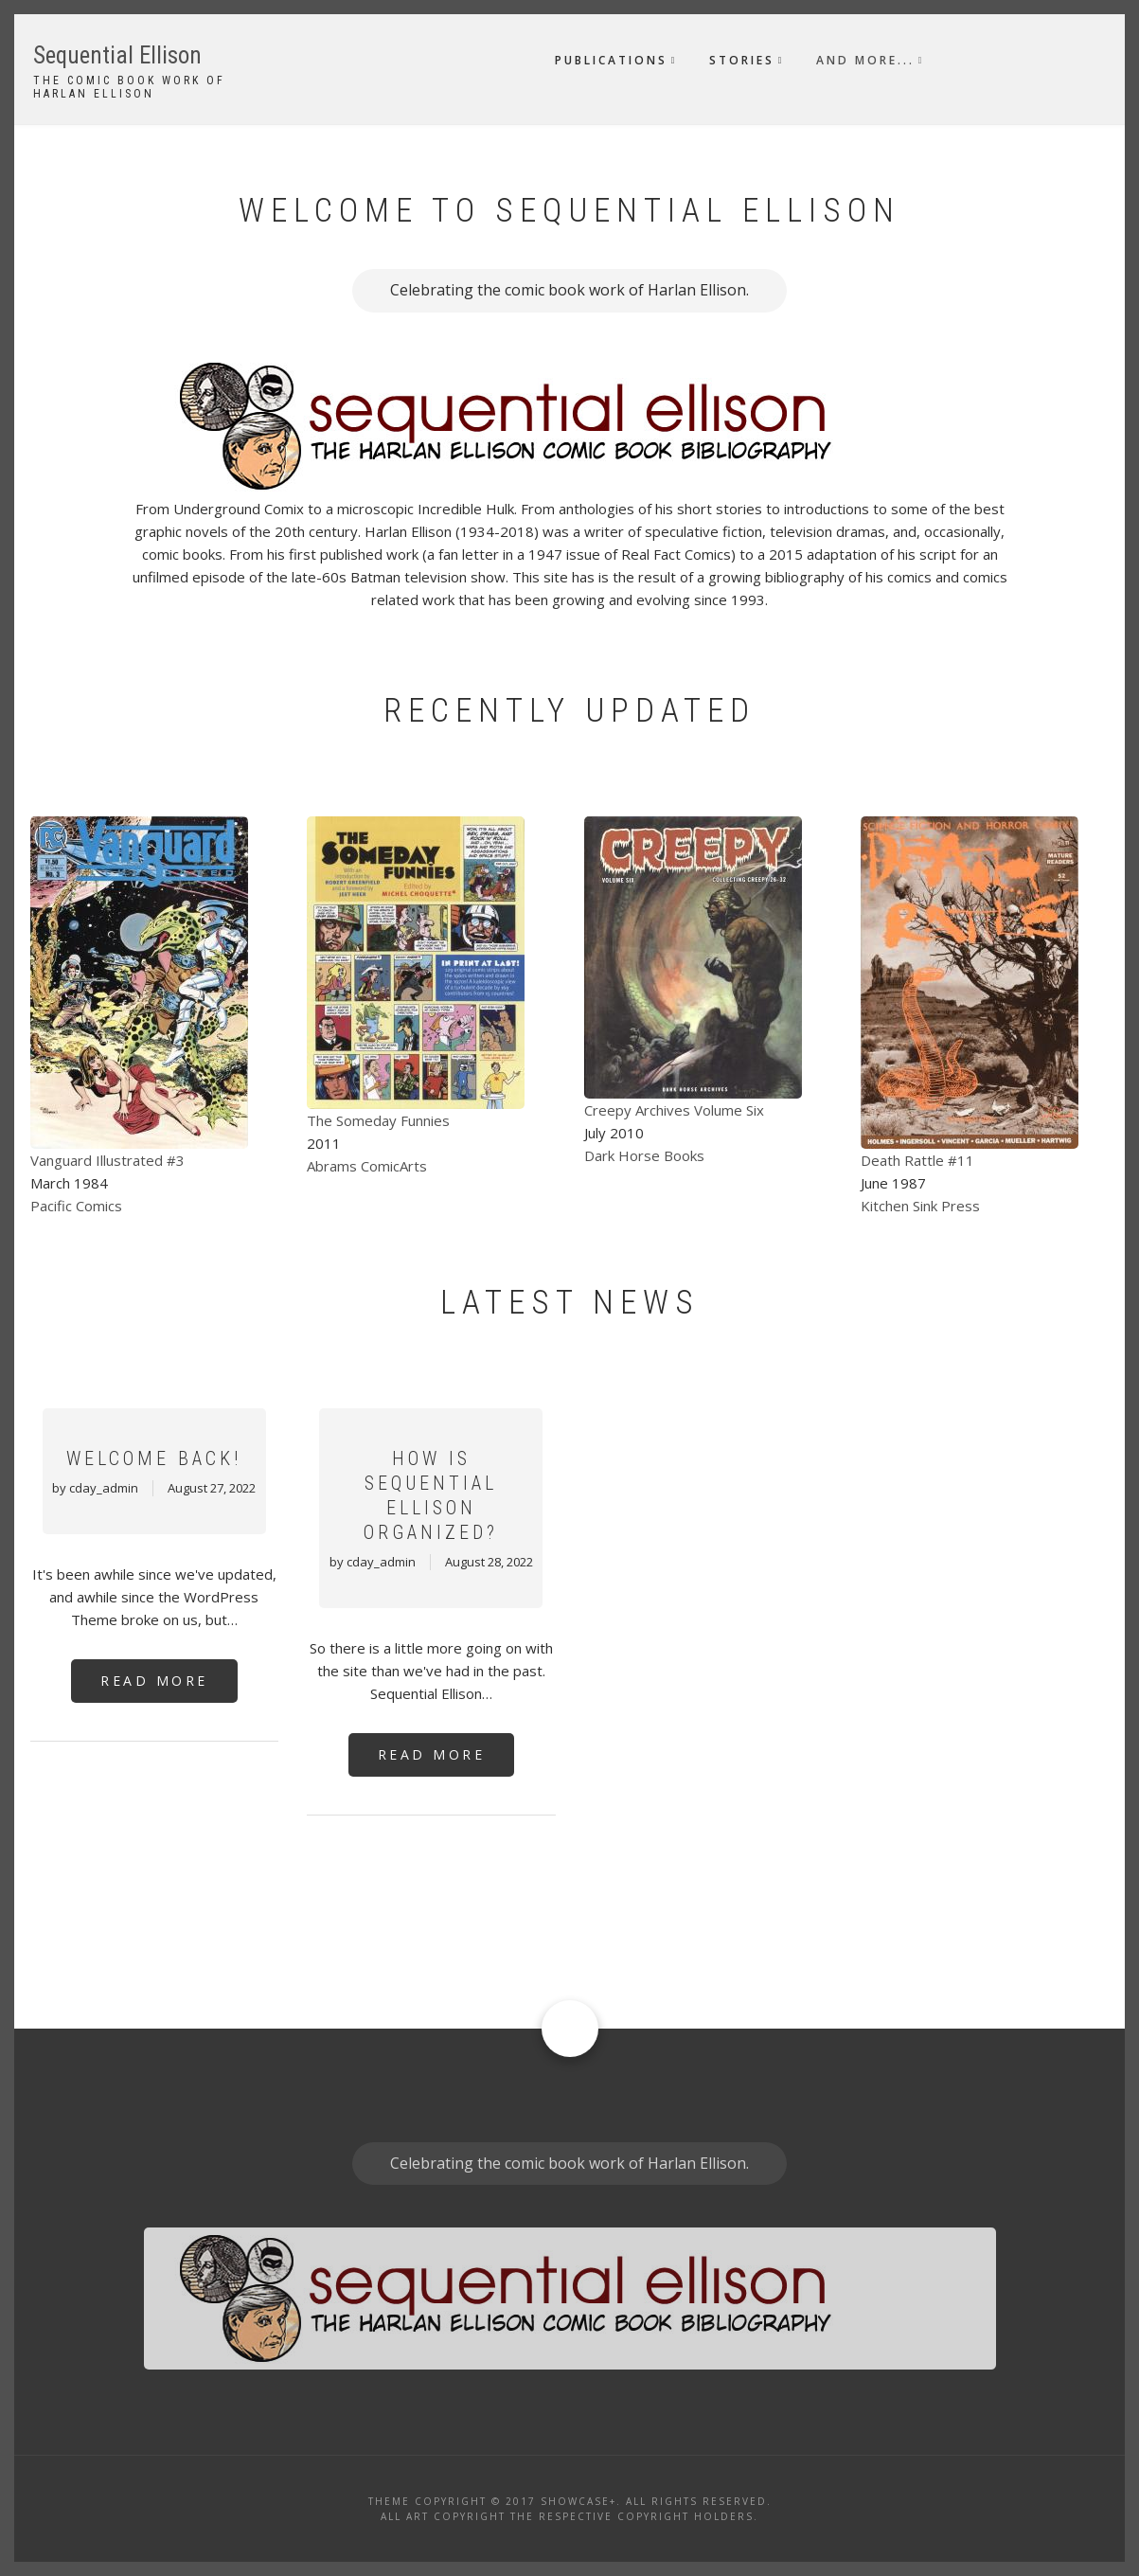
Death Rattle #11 (917, 1160)
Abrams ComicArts (367, 1165)
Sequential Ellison (117, 55)
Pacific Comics (76, 1205)
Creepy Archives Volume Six (674, 1109)
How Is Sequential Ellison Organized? (431, 1495)
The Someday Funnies (378, 1120)
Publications (611, 60)
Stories (741, 60)
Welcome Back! (153, 1458)
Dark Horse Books (644, 1155)
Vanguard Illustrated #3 (107, 1160)
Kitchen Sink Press (920, 1205)
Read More (154, 1681)
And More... (865, 60)
